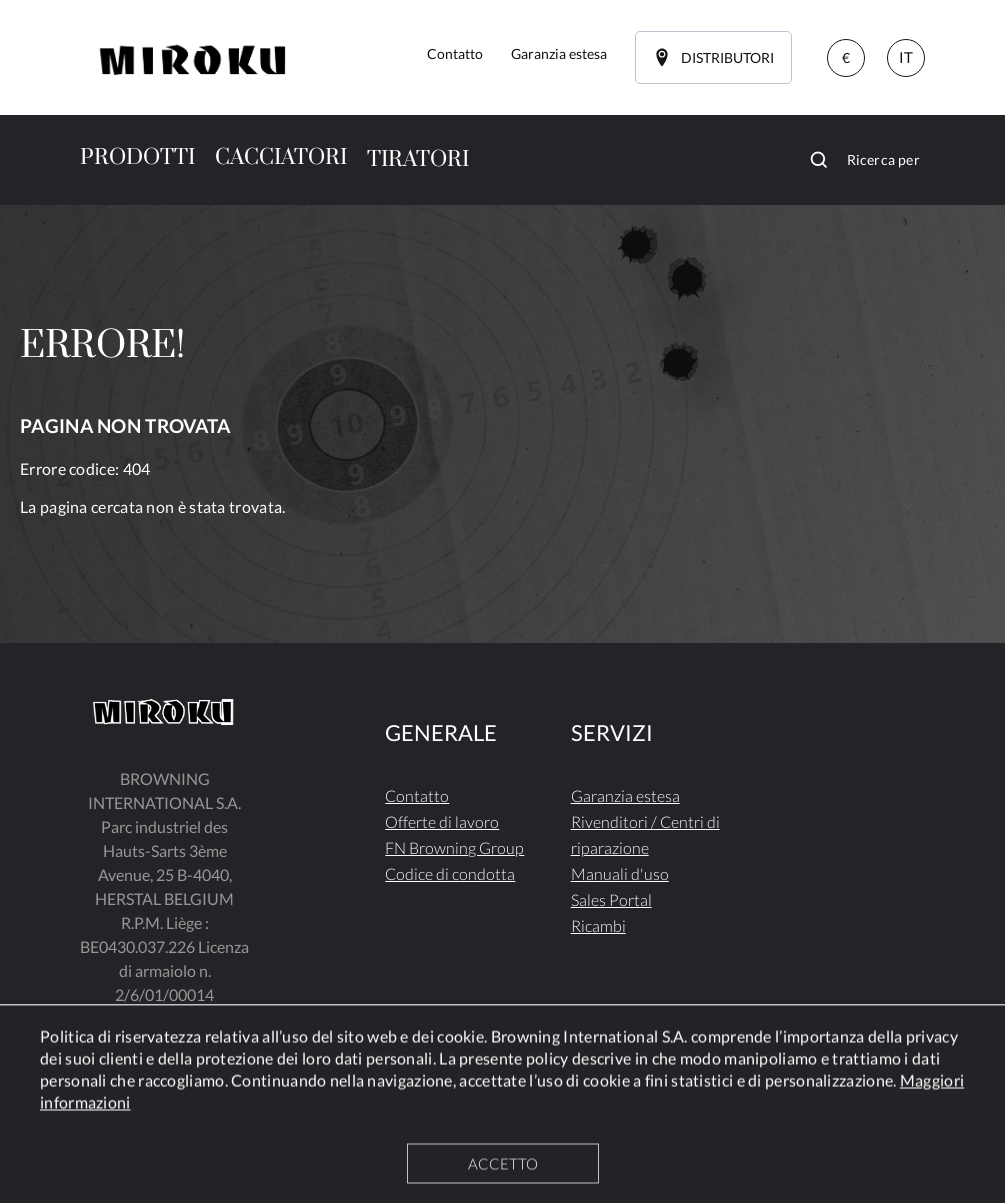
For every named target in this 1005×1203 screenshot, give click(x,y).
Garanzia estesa (625, 795)
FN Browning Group (454, 847)
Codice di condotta (450, 873)
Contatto (417, 795)
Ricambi (598, 925)
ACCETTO (503, 1166)
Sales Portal (611, 899)
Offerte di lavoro (442, 821)
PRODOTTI (137, 157)
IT (906, 57)
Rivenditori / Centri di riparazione (645, 834)
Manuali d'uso (620, 873)
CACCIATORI (281, 157)
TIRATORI (418, 159)
